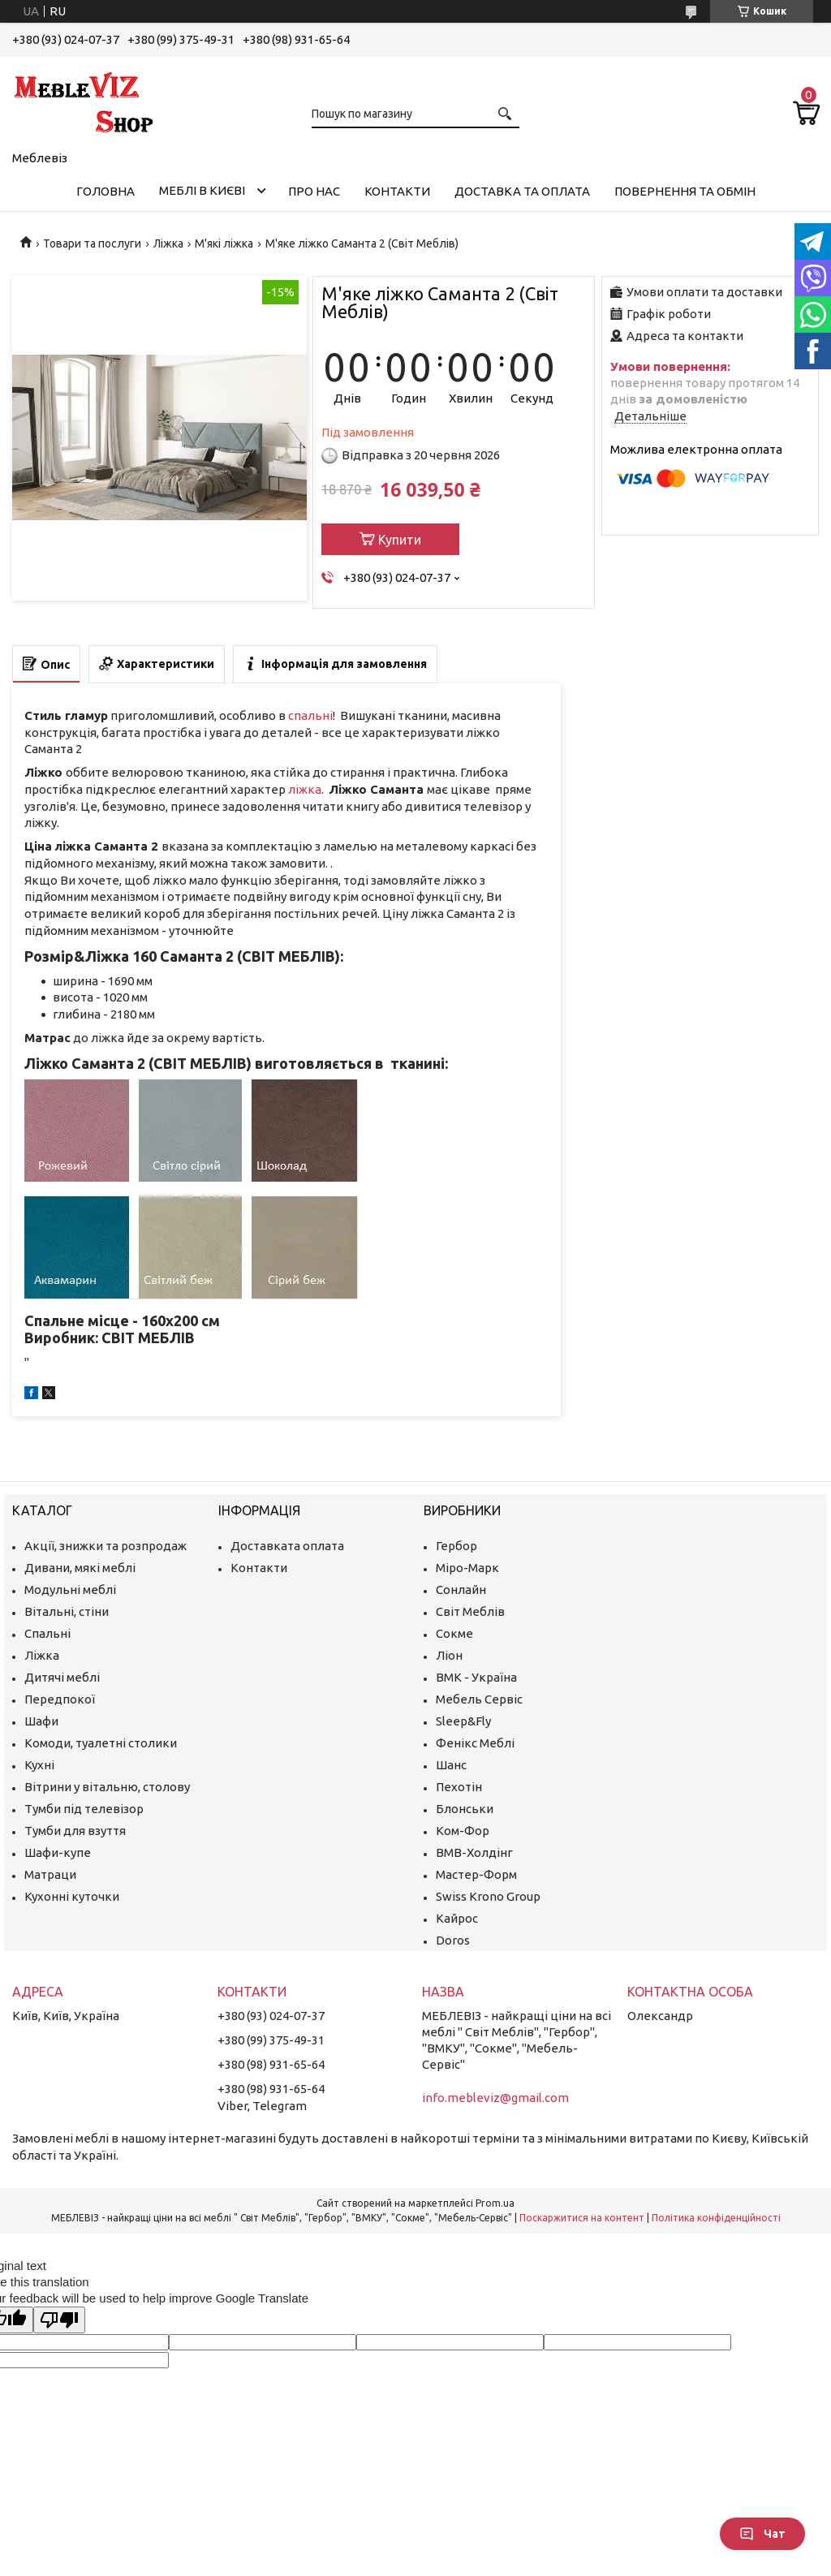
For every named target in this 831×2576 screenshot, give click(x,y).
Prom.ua (495, 2203)
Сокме (454, 1633)
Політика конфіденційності (716, 2217)
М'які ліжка (224, 243)
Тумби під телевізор (84, 1809)
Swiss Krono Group (488, 1896)
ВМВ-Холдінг (474, 1852)
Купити (399, 539)
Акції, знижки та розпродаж (105, 1546)
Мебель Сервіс (479, 1699)
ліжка (304, 789)
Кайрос (457, 1918)
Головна (105, 191)
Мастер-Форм (476, 1874)
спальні (310, 715)
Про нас (314, 191)
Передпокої (59, 1699)
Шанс (451, 1765)
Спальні (47, 1633)
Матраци (50, 1874)
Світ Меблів (470, 1611)
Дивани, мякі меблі (80, 1567)
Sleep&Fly (463, 1721)
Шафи (41, 1721)
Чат (762, 2533)
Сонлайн (461, 1589)
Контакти (397, 191)
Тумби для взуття (75, 1830)
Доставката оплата (287, 1546)
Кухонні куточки (71, 1896)
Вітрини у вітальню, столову (107, 1787)
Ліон (449, 1655)
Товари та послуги (92, 243)
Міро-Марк (467, 1567)
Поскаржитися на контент (581, 2217)
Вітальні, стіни (66, 1611)
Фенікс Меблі (475, 1743)
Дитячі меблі (62, 1677)
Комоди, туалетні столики (100, 1743)
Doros (453, 1940)
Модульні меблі (70, 1589)
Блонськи (464, 1809)
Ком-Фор (462, 1830)
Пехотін (459, 1787)
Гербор (456, 1546)
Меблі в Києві (202, 190)
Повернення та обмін (685, 191)
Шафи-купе (57, 1852)
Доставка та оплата (522, 191)
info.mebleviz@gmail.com (495, 2097)
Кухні (39, 1765)
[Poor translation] (59, 2320)
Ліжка (168, 243)
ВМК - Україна (476, 1677)
